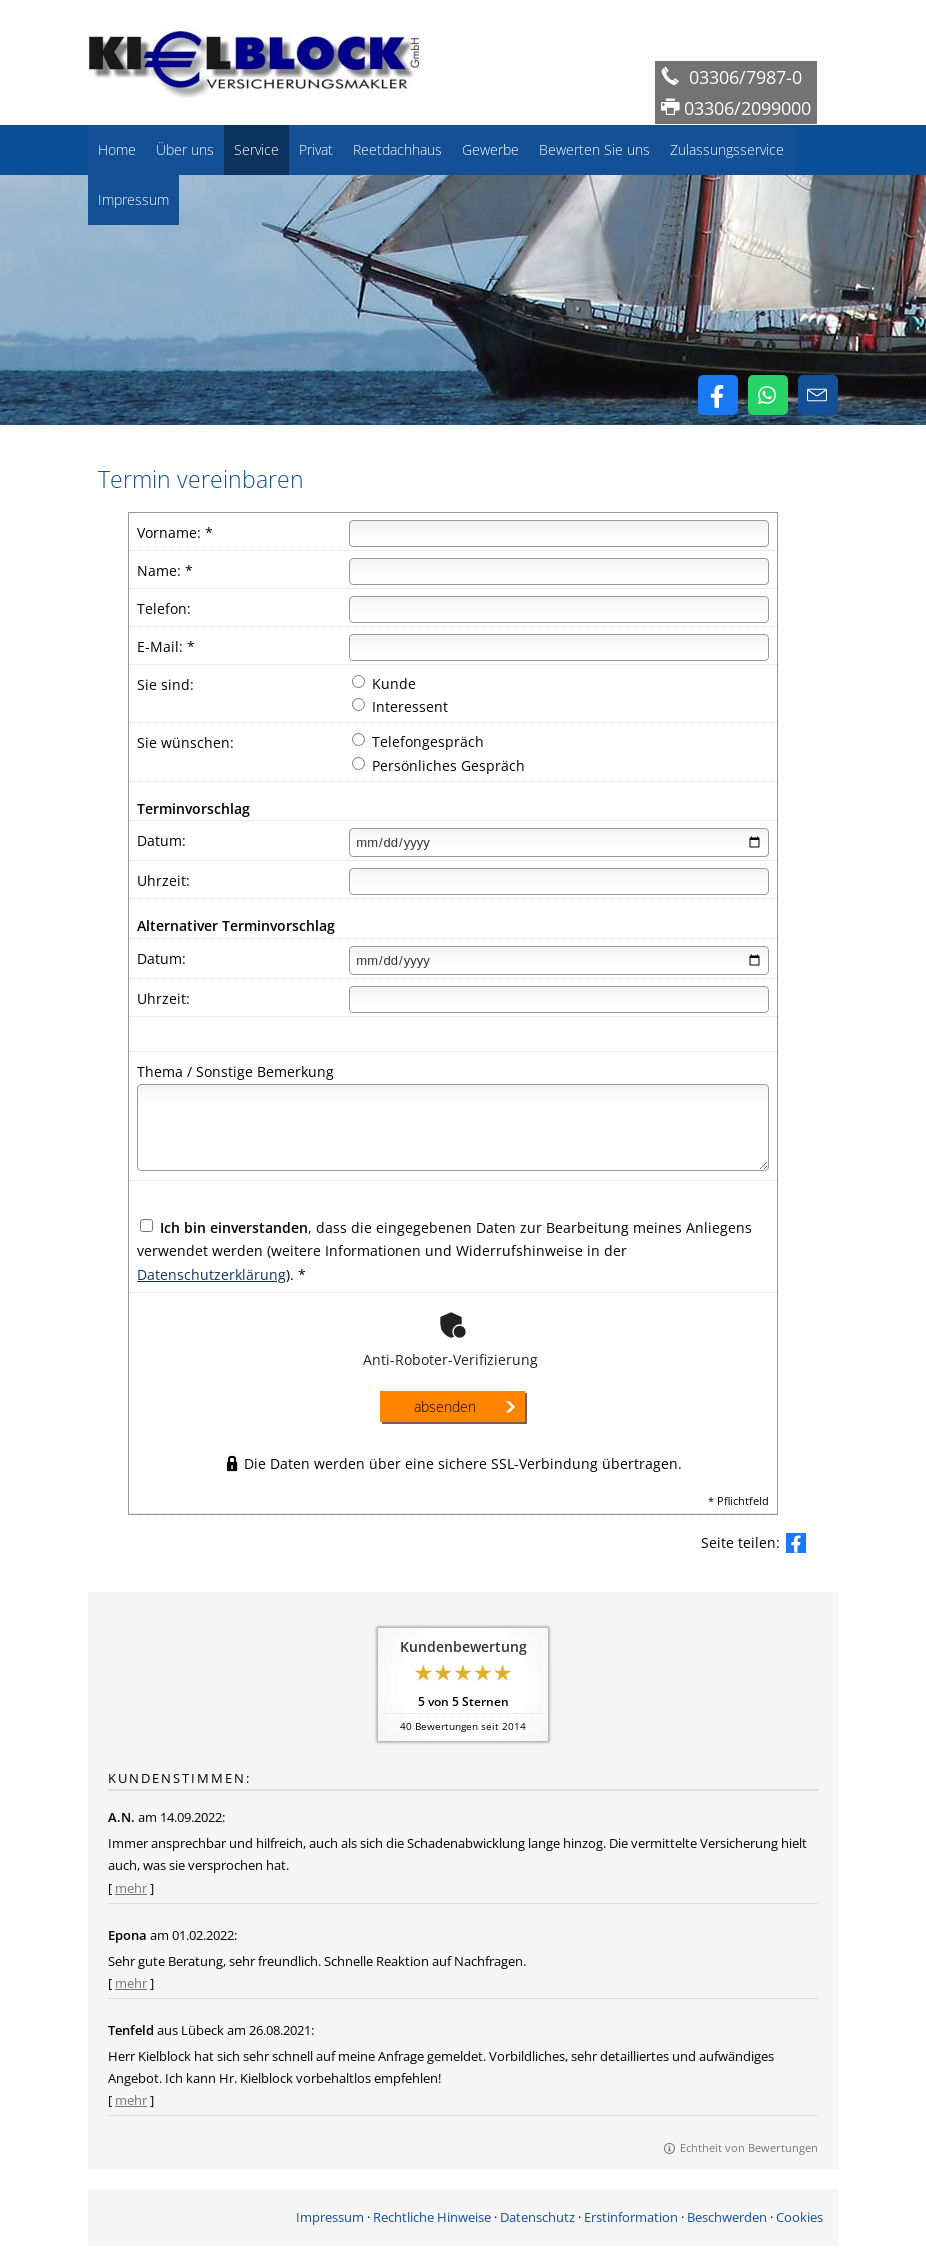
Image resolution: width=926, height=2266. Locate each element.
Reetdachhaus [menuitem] (397, 149)
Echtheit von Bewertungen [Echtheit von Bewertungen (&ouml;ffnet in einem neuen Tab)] (749, 2147)
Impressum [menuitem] (133, 199)
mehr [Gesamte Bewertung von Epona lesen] (131, 1983)
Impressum (330, 2217)
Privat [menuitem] (316, 149)
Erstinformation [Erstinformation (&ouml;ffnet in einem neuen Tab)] (631, 2217)
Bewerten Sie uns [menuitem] (594, 149)
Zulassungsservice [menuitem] (727, 149)
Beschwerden (727, 2217)
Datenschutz (537, 2217)
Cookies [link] (799, 2217)
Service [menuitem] (256, 149)
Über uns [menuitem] (185, 149)
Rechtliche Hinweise (432, 2217)
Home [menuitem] (117, 149)
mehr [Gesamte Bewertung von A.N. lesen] (131, 1888)
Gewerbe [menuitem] (490, 149)
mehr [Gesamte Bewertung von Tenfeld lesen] (131, 2100)
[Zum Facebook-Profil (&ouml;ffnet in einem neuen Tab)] (718, 395)
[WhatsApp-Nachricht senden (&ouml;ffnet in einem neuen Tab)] (768, 395)
